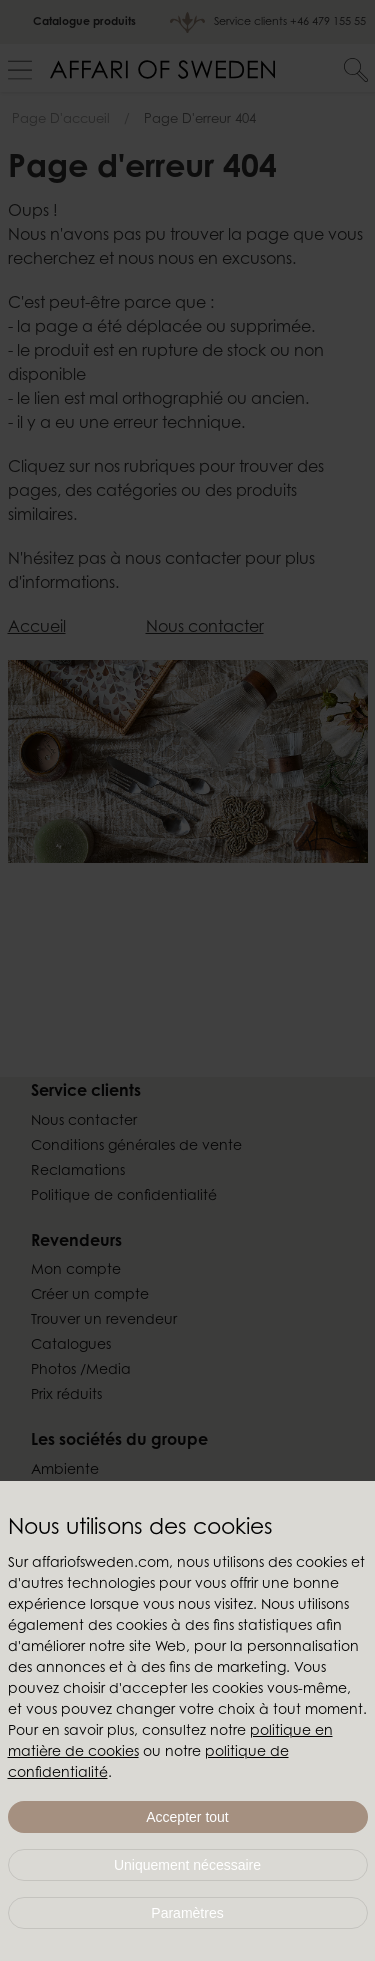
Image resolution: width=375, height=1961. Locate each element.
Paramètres (187, 1913)
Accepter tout (187, 1817)
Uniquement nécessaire (187, 1865)
